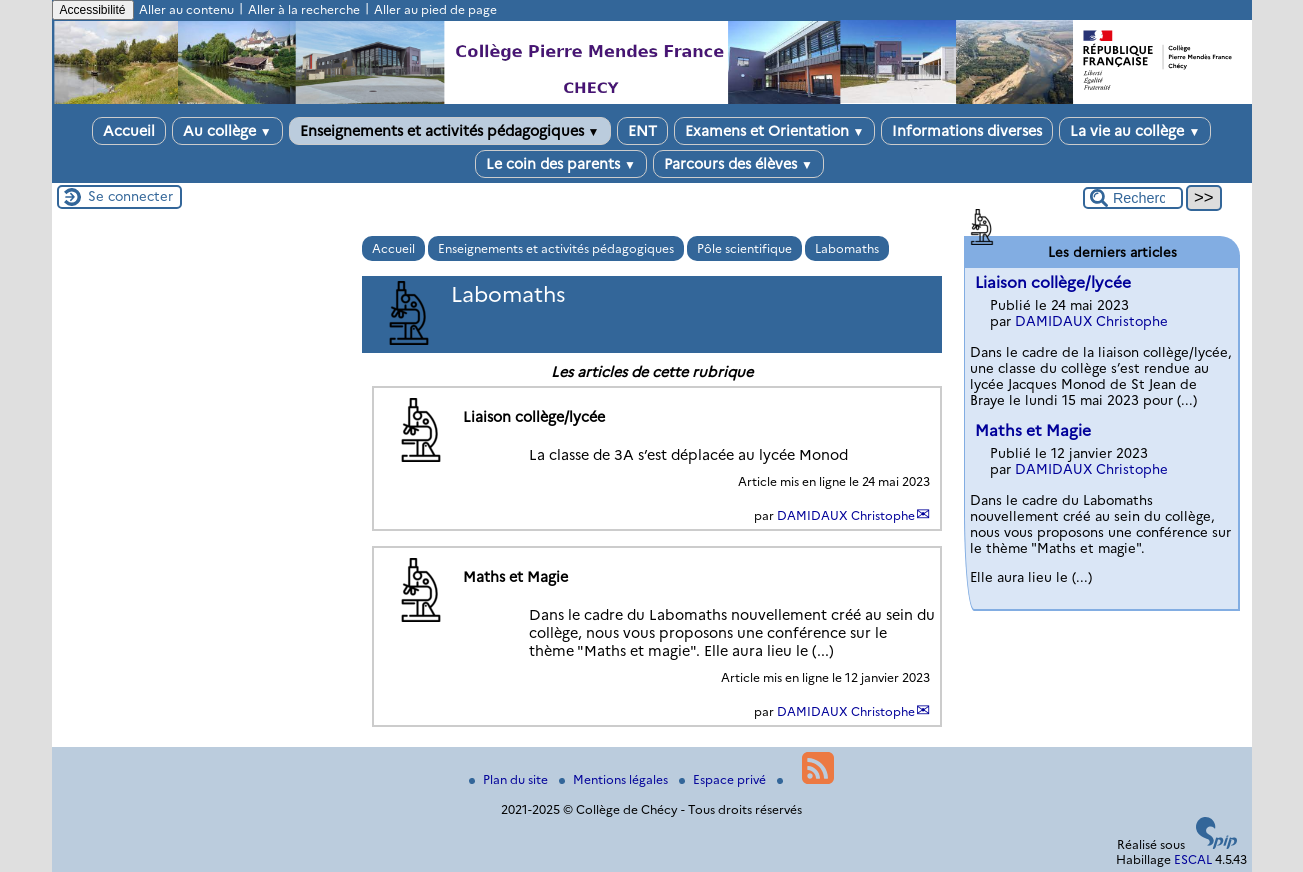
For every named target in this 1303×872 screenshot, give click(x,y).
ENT (642, 131)
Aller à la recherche (304, 9)
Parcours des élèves (738, 164)
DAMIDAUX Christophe (846, 515)
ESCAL (1193, 859)
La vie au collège (1135, 131)
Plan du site (510, 779)
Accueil (129, 131)
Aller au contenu (186, 9)
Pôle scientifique (744, 248)
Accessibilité (93, 10)
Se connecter (130, 196)
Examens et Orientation (775, 131)
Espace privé (724, 779)
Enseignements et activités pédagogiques (450, 131)
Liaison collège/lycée (1053, 282)
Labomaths (847, 248)
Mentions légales (615, 779)
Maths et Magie (1033, 430)
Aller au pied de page (435, 9)
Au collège (227, 131)
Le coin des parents (561, 164)
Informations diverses (967, 131)
